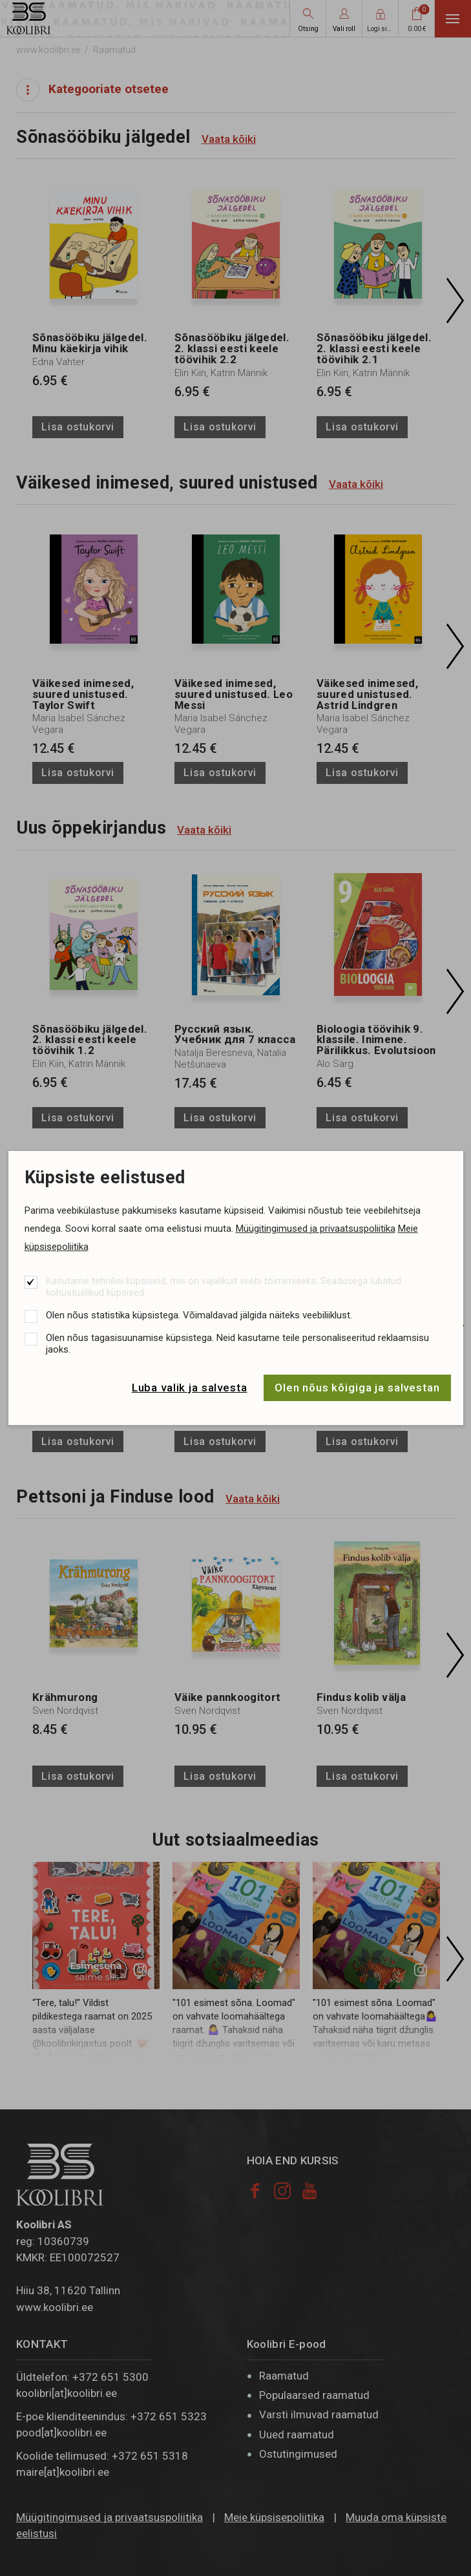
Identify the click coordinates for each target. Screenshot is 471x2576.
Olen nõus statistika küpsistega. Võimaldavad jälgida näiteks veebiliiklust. (199, 1315)
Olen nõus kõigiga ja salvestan (357, 1387)
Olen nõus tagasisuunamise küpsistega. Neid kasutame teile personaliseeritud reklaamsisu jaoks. (237, 1343)
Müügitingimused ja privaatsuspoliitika (315, 1228)
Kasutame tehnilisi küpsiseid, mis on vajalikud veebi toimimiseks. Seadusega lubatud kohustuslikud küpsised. (223, 1286)
